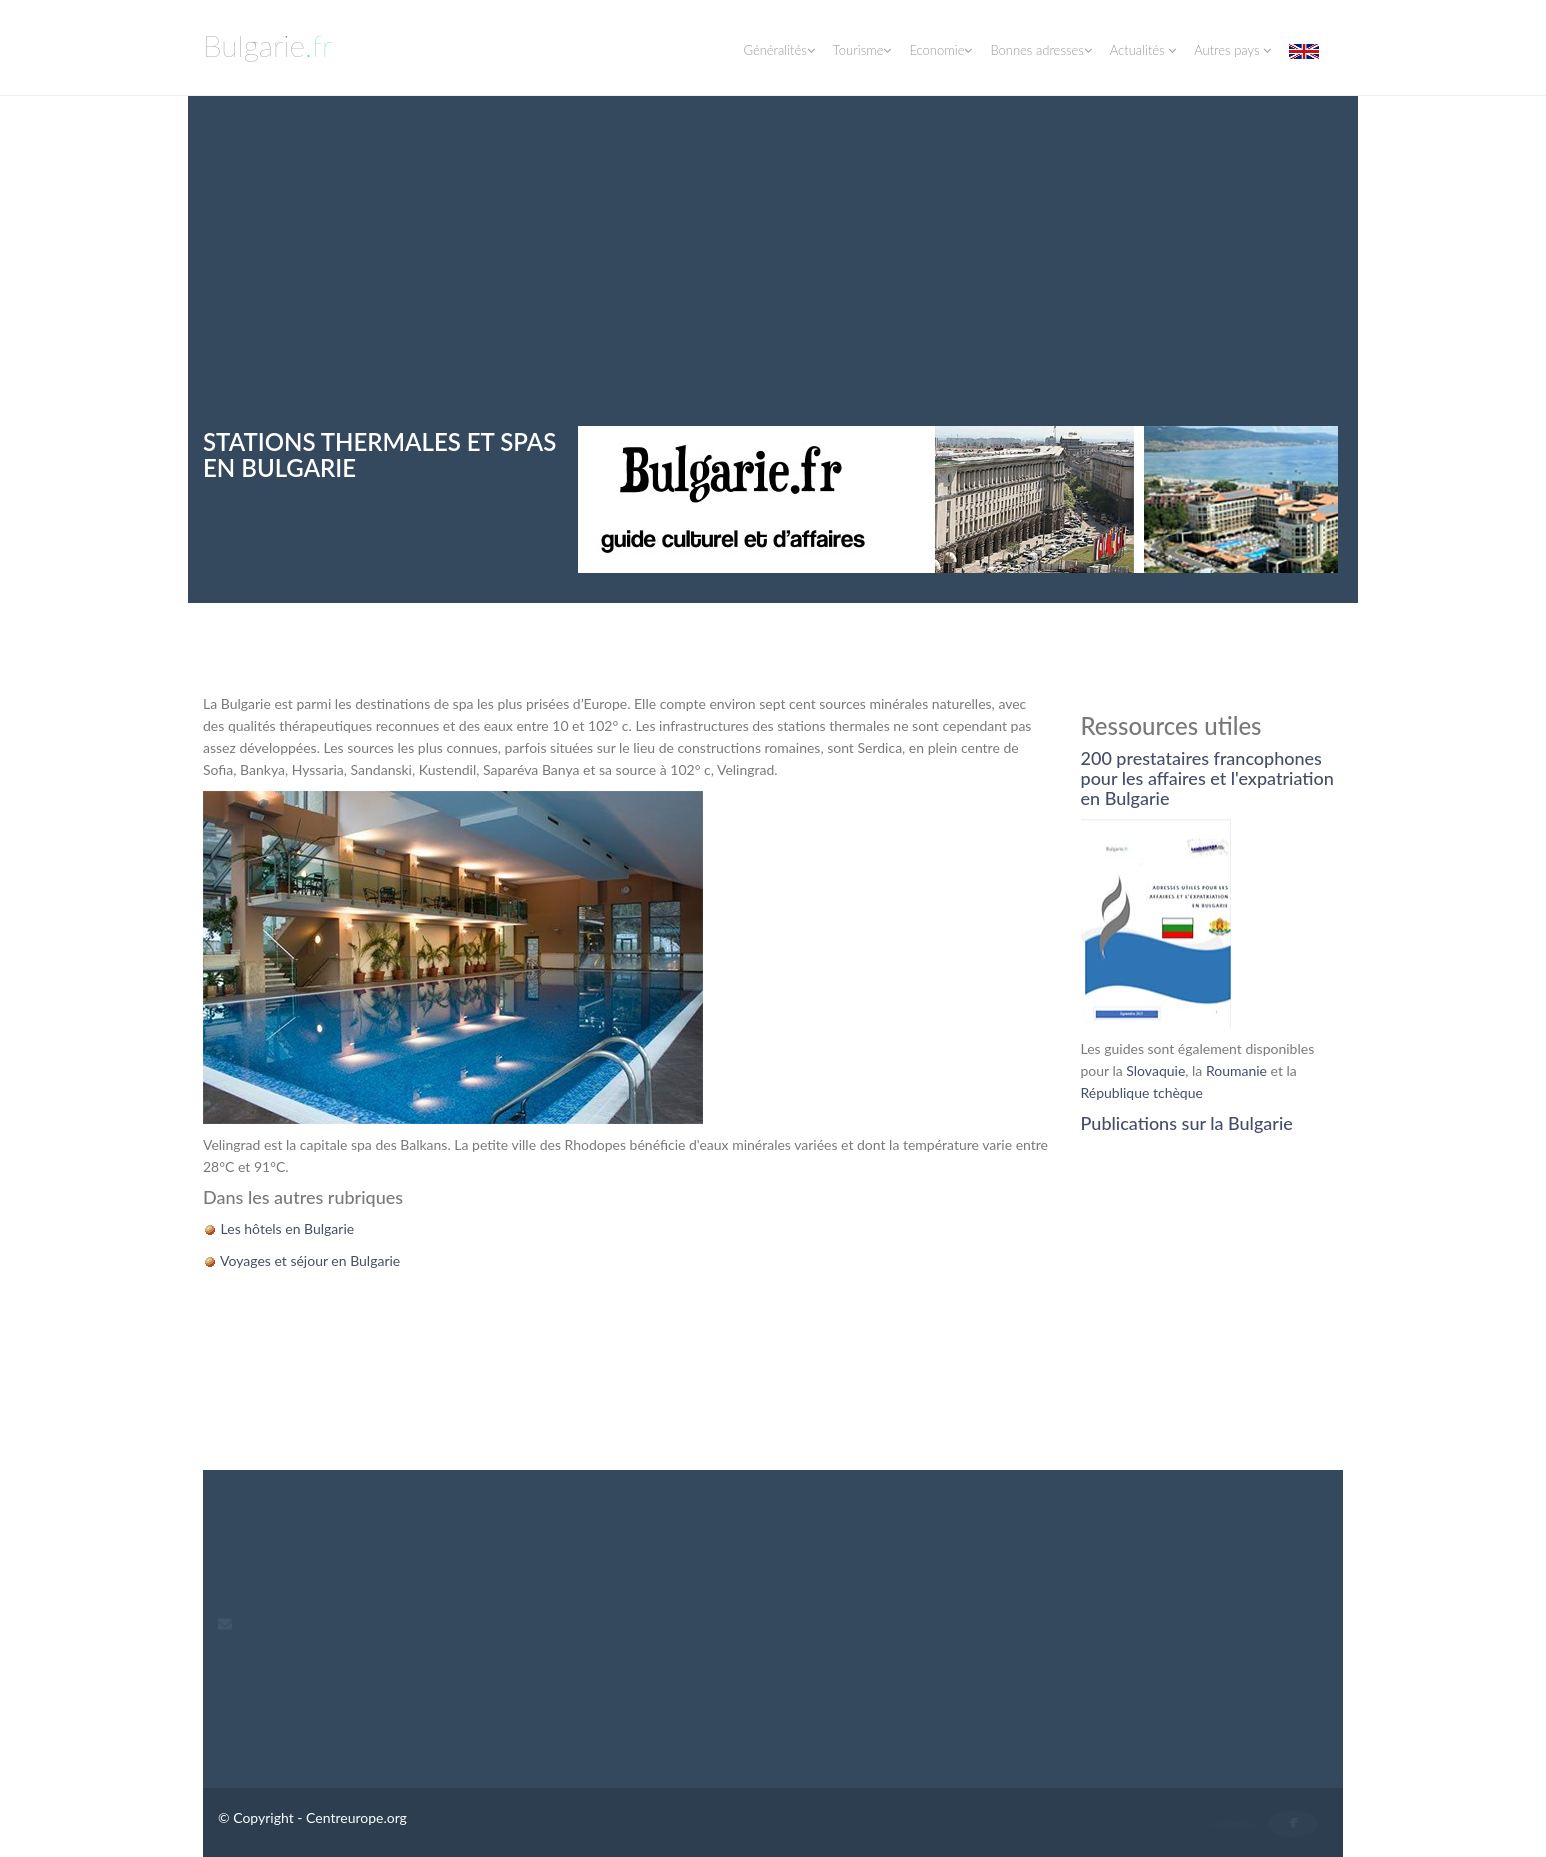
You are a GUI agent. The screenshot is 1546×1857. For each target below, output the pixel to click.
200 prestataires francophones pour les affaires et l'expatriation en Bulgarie (1207, 778)
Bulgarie (267, 45)
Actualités (1143, 50)
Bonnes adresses (1040, 50)
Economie (940, 50)
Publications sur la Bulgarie (1187, 1123)
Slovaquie (1155, 1070)
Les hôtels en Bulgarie (285, 1228)
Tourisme (862, 50)
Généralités (778, 50)
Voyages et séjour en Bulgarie (308, 1260)
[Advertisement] (773, 276)
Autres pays (1232, 50)
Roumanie (1236, 1070)
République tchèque (1142, 1092)
